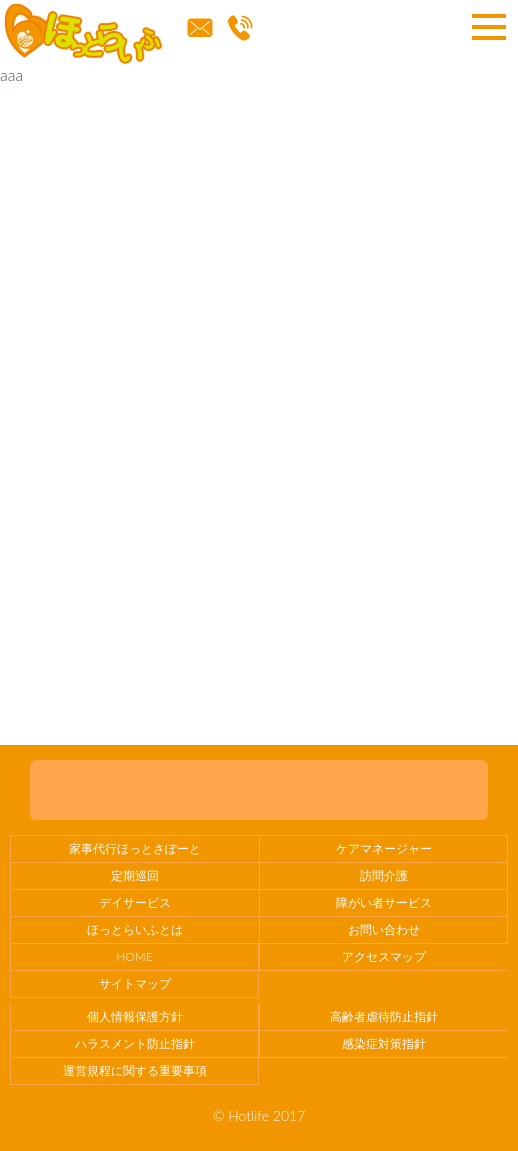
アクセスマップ (384, 956)
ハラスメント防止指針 (135, 1043)
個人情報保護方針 (135, 1016)
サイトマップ (135, 983)
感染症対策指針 (384, 1043)
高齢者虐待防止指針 (384, 1016)
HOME (134, 956)
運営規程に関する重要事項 (135, 1070)
